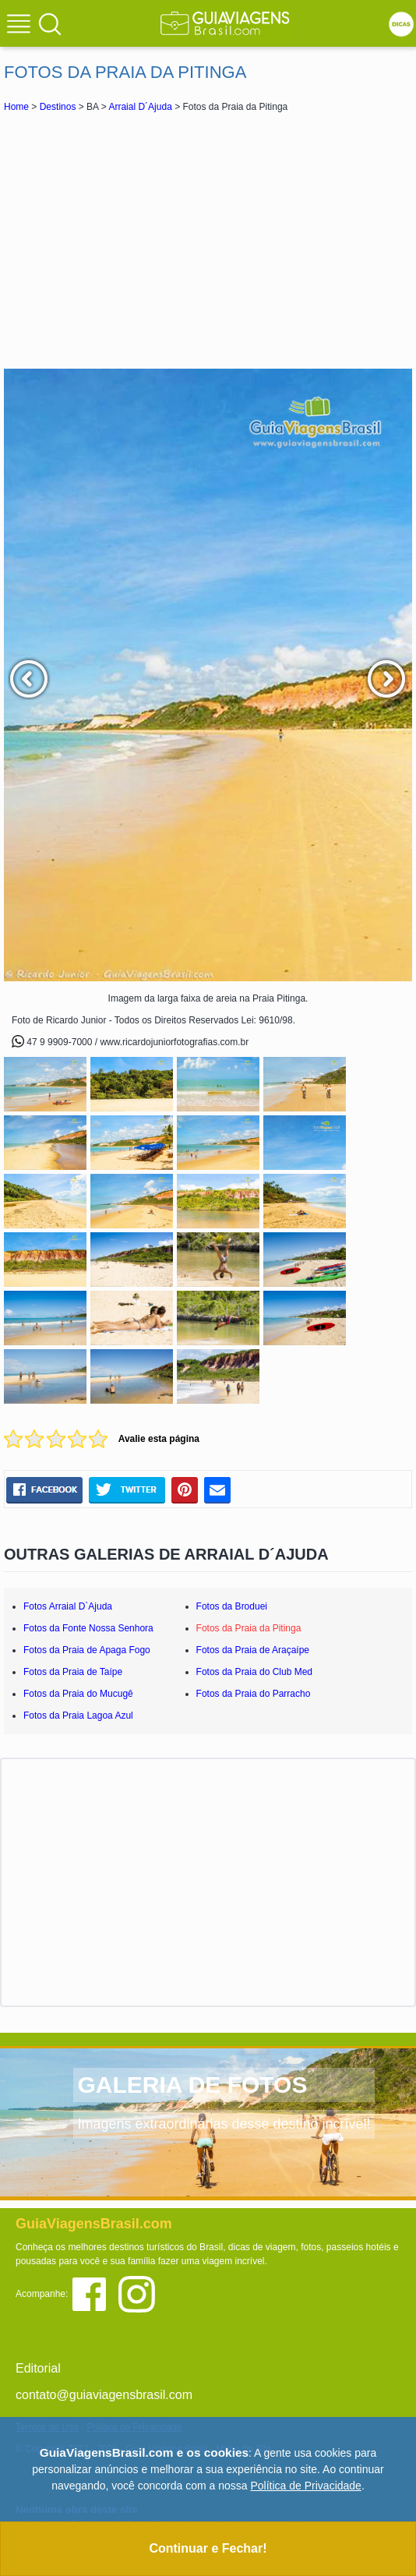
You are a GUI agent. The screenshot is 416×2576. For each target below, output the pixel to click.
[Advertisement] (208, 240)
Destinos (58, 106)
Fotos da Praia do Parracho (253, 1693)
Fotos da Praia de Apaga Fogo (86, 1650)
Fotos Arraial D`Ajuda (67, 1606)
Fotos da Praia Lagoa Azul (78, 1715)
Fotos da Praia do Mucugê (78, 1693)
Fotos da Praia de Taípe (72, 1671)
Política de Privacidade (305, 2485)
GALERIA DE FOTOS (192, 2084)
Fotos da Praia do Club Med (254, 1671)
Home (16, 106)
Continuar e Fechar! (207, 2548)
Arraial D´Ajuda (139, 106)
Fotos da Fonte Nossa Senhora (88, 1628)
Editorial (38, 2368)
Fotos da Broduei (231, 1606)
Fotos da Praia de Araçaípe (252, 1650)
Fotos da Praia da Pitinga (248, 1628)
